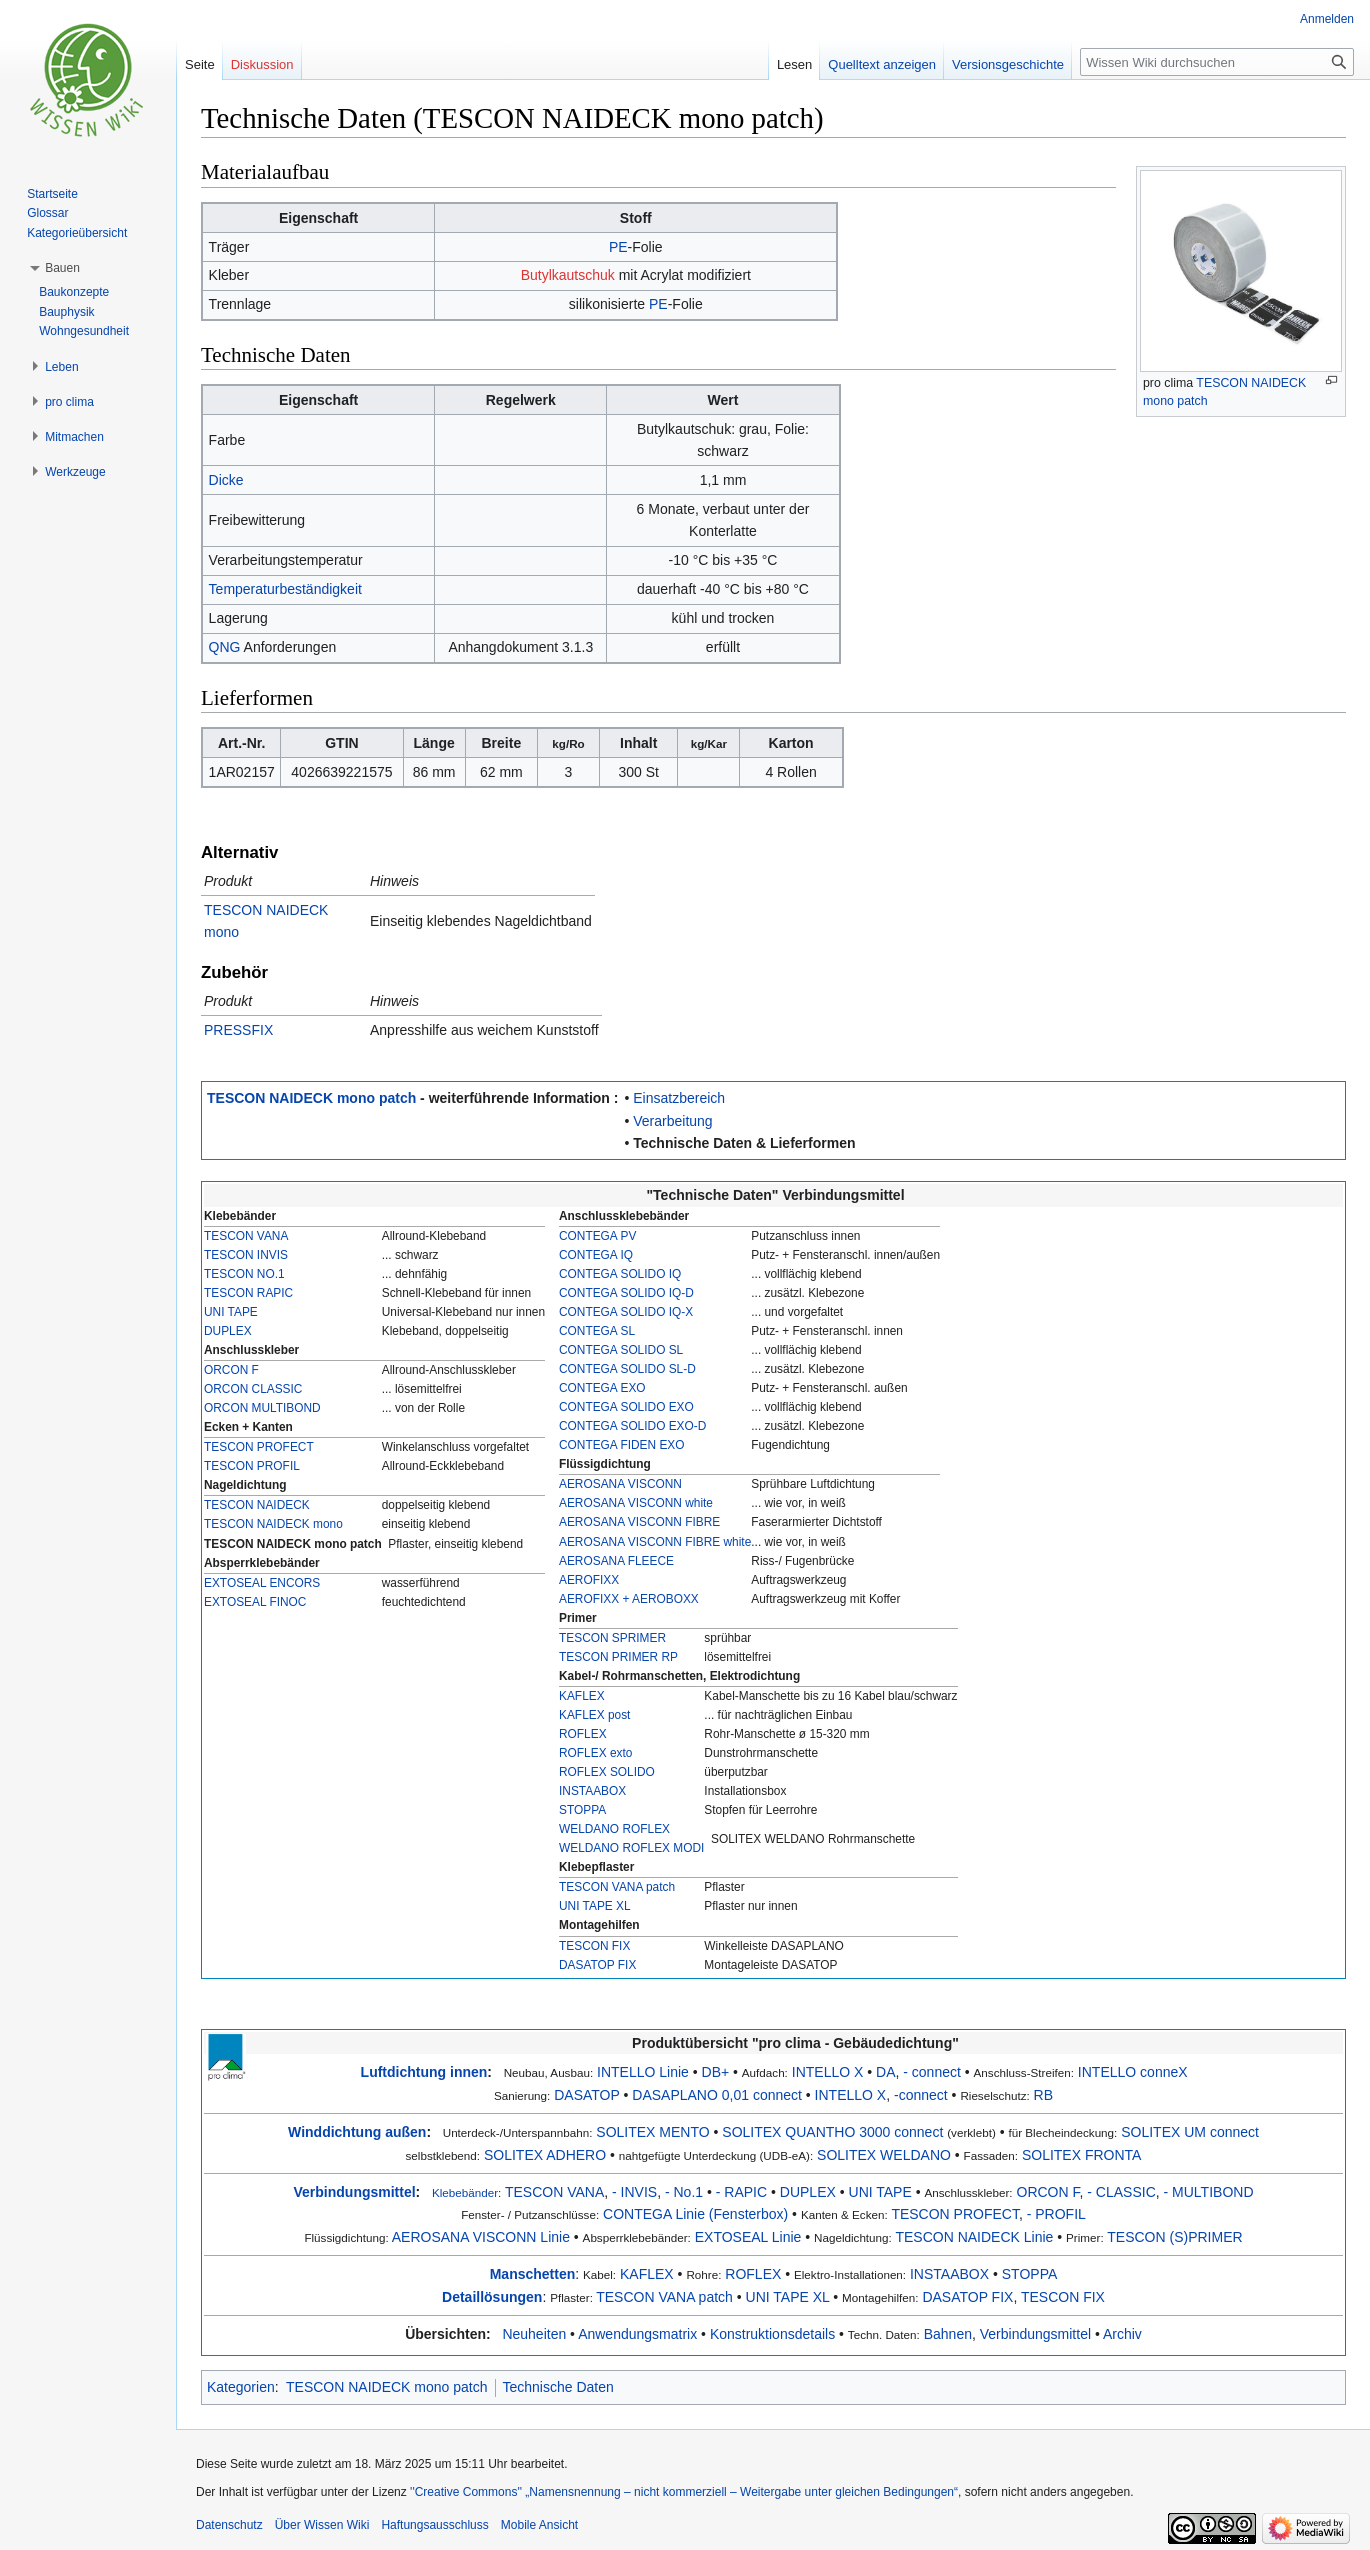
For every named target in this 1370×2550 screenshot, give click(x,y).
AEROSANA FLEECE (616, 1561)
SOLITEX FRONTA (1082, 2155)
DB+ (716, 2072)
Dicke (226, 480)
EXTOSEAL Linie (748, 2237)
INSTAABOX (592, 1791)
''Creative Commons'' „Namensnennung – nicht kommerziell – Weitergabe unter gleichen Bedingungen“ (684, 2492)
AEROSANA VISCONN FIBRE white (655, 1542)
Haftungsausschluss (434, 2525)
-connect (921, 2095)
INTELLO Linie (643, 2072)
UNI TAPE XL (595, 1906)
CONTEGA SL (597, 1331)
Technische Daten (558, 2387)
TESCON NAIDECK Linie (974, 2237)
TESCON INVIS (246, 1255)
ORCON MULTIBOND (262, 1408)
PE (618, 247)
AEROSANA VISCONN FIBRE (639, 1522)
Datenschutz (229, 2525)
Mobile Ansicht (539, 2525)
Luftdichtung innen (424, 2072)
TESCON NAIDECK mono (273, 1524)
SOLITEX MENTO (652, 2132)
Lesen (794, 64)
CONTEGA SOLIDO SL (621, 1350)
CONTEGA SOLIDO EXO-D (632, 1426)
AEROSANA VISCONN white (636, 1503)
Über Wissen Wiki (322, 2525)
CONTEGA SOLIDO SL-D (627, 1369)
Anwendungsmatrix (637, 2334)
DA (885, 2072)
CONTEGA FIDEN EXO (622, 1445)
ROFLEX (583, 1734)
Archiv (1122, 2334)
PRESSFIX (238, 1030)
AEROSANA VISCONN (620, 1484)
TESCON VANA (246, 1236)
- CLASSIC (1121, 2192)
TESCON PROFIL (252, 1466)
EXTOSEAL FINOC (255, 1602)
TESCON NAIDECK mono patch (311, 1098)
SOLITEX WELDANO (884, 2155)
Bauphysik (66, 312)
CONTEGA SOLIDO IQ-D (626, 1293)
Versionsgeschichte (1008, 64)
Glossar (47, 213)
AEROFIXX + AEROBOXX (629, 1599)
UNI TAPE (231, 1312)
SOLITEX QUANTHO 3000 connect (832, 2132)
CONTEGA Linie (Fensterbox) (695, 2214)
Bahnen (948, 2334)
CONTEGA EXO (602, 1388)
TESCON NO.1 (244, 1274)
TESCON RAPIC (248, 1293)
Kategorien (241, 2387)
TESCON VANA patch (617, 1887)
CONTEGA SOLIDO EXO (626, 1407)
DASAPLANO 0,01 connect (717, 2095)
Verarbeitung (672, 1121)
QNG (225, 647)
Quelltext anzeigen (882, 64)
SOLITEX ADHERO (545, 2155)
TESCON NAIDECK (257, 1505)
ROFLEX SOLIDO (607, 1772)
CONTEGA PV (597, 1236)
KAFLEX (582, 1696)
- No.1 (684, 2192)
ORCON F (231, 1370)
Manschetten (533, 2274)
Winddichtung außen (357, 2132)
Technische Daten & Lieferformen (744, 1143)
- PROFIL (1056, 2214)
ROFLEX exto (595, 1753)
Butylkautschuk (568, 275)
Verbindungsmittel (354, 2192)
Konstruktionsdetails (772, 2334)
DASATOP (586, 2095)
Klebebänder (465, 2192)
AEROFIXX (589, 1580)
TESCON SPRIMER (612, 1638)
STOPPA (582, 1810)
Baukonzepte (74, 292)
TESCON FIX (594, 1946)
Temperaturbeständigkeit (285, 589)
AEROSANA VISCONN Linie (481, 2237)
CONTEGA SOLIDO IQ (620, 1274)
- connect (932, 2072)
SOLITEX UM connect (1190, 2132)
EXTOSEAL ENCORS (262, 1583)
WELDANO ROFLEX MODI (631, 1848)
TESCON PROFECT (259, 1447)
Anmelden (1327, 19)
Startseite (52, 194)
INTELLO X (828, 2072)
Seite (200, 64)
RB (1043, 2095)
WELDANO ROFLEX (614, 1829)
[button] (62, 268)
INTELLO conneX (1133, 2072)
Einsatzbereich (679, 1098)
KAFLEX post (594, 1715)
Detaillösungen (492, 2297)
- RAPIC (741, 2192)
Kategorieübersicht (77, 233)
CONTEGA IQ (596, 1255)
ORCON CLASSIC (253, 1389)
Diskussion (262, 64)
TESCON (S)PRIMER (1174, 2237)
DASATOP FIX (597, 1965)
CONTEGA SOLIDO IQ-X (626, 1312)
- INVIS (634, 2192)
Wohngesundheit (84, 331)
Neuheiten (534, 2334)
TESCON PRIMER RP (618, 1657)
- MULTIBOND (1209, 2192)
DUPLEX (228, 1331)
